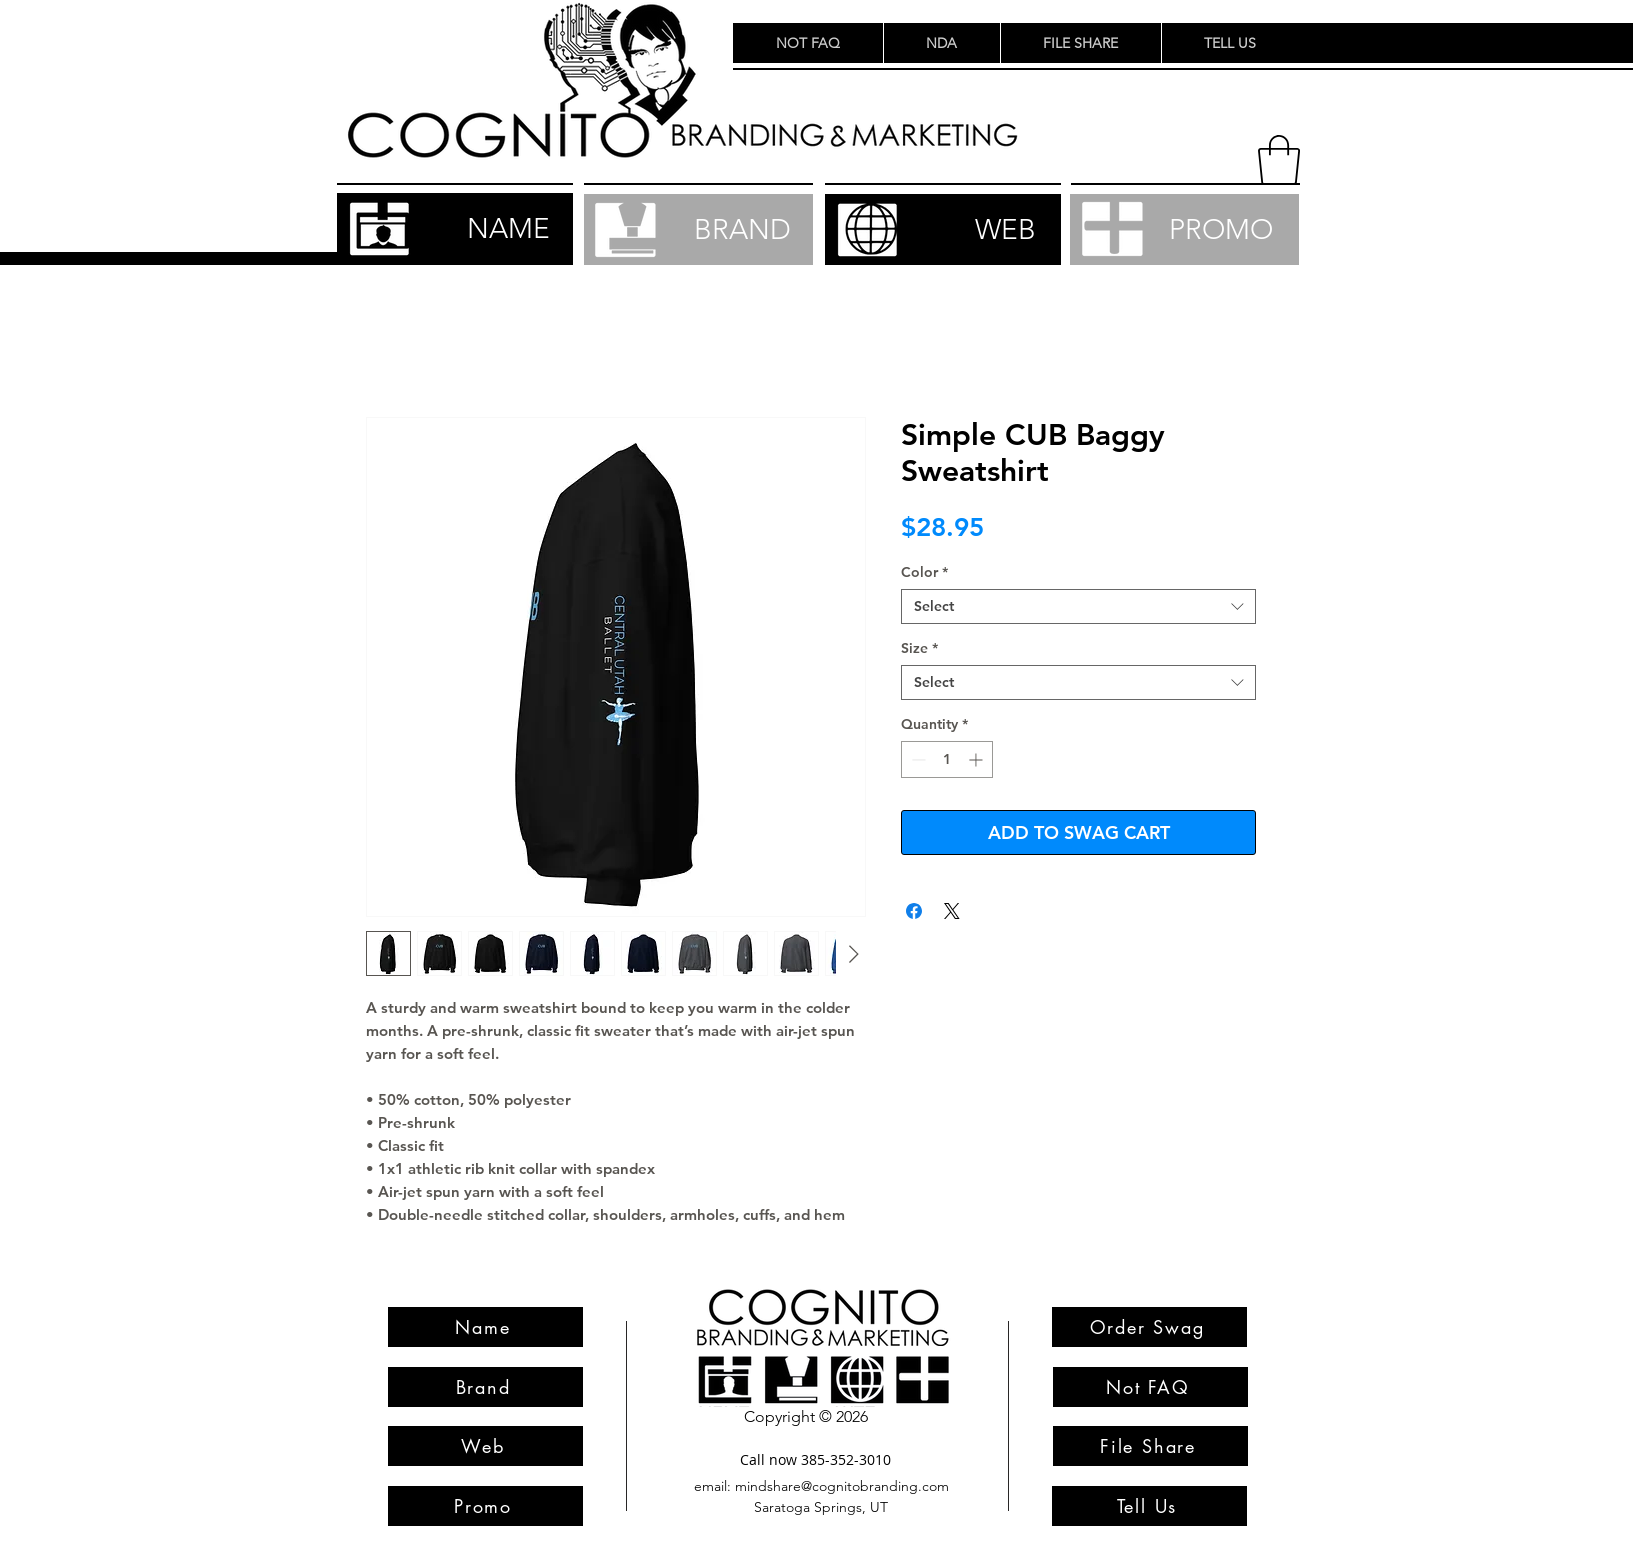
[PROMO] (1184, 229)
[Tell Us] (1149, 1506)
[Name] (485, 1327)
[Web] (485, 1446)
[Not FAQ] (1150, 1387)
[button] (1279, 160)
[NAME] (455, 229)
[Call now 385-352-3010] (816, 1459)
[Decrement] (916, 759)
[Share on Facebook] (914, 911)
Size (919, 648)
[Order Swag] (1149, 1327)
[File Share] (1150, 1446)
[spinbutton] (947, 759)
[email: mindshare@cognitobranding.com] (822, 1486)
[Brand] (485, 1387)
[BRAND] (698, 229)
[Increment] (977, 759)
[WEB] (943, 229)
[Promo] (485, 1506)
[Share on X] (952, 911)
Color (924, 572)
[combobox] (1078, 606)
